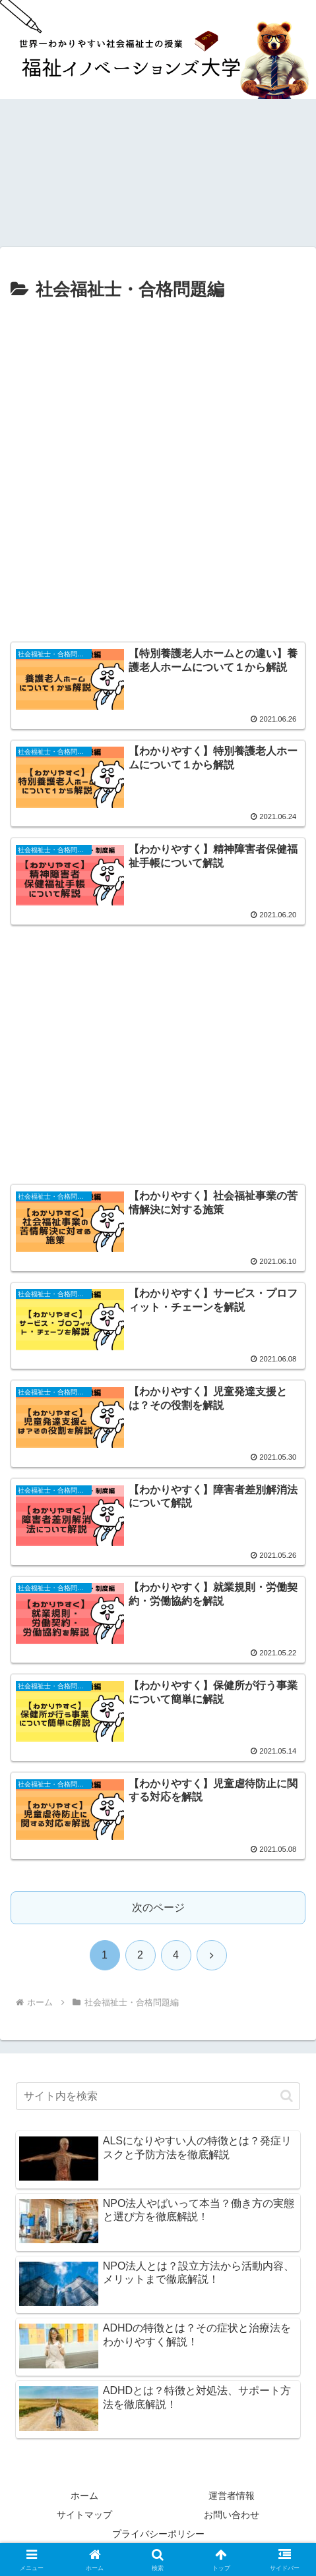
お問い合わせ (231, 2514)
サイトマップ (84, 2514)
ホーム (84, 2495)
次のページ (158, 1907)
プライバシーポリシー (158, 2534)
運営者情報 (231, 2495)
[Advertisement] (158, 469)
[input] (158, 2096)
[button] (286, 2096)
